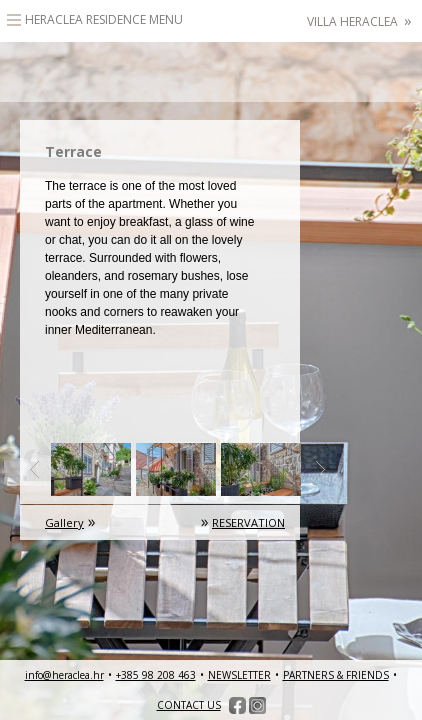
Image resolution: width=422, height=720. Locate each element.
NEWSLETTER (239, 675)
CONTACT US (189, 705)
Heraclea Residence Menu (104, 19)
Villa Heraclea (359, 21)
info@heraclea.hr (64, 675)
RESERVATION (248, 522)
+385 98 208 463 (156, 675)
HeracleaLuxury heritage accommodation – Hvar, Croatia (211, 72)
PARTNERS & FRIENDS (336, 675)
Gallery (64, 522)
